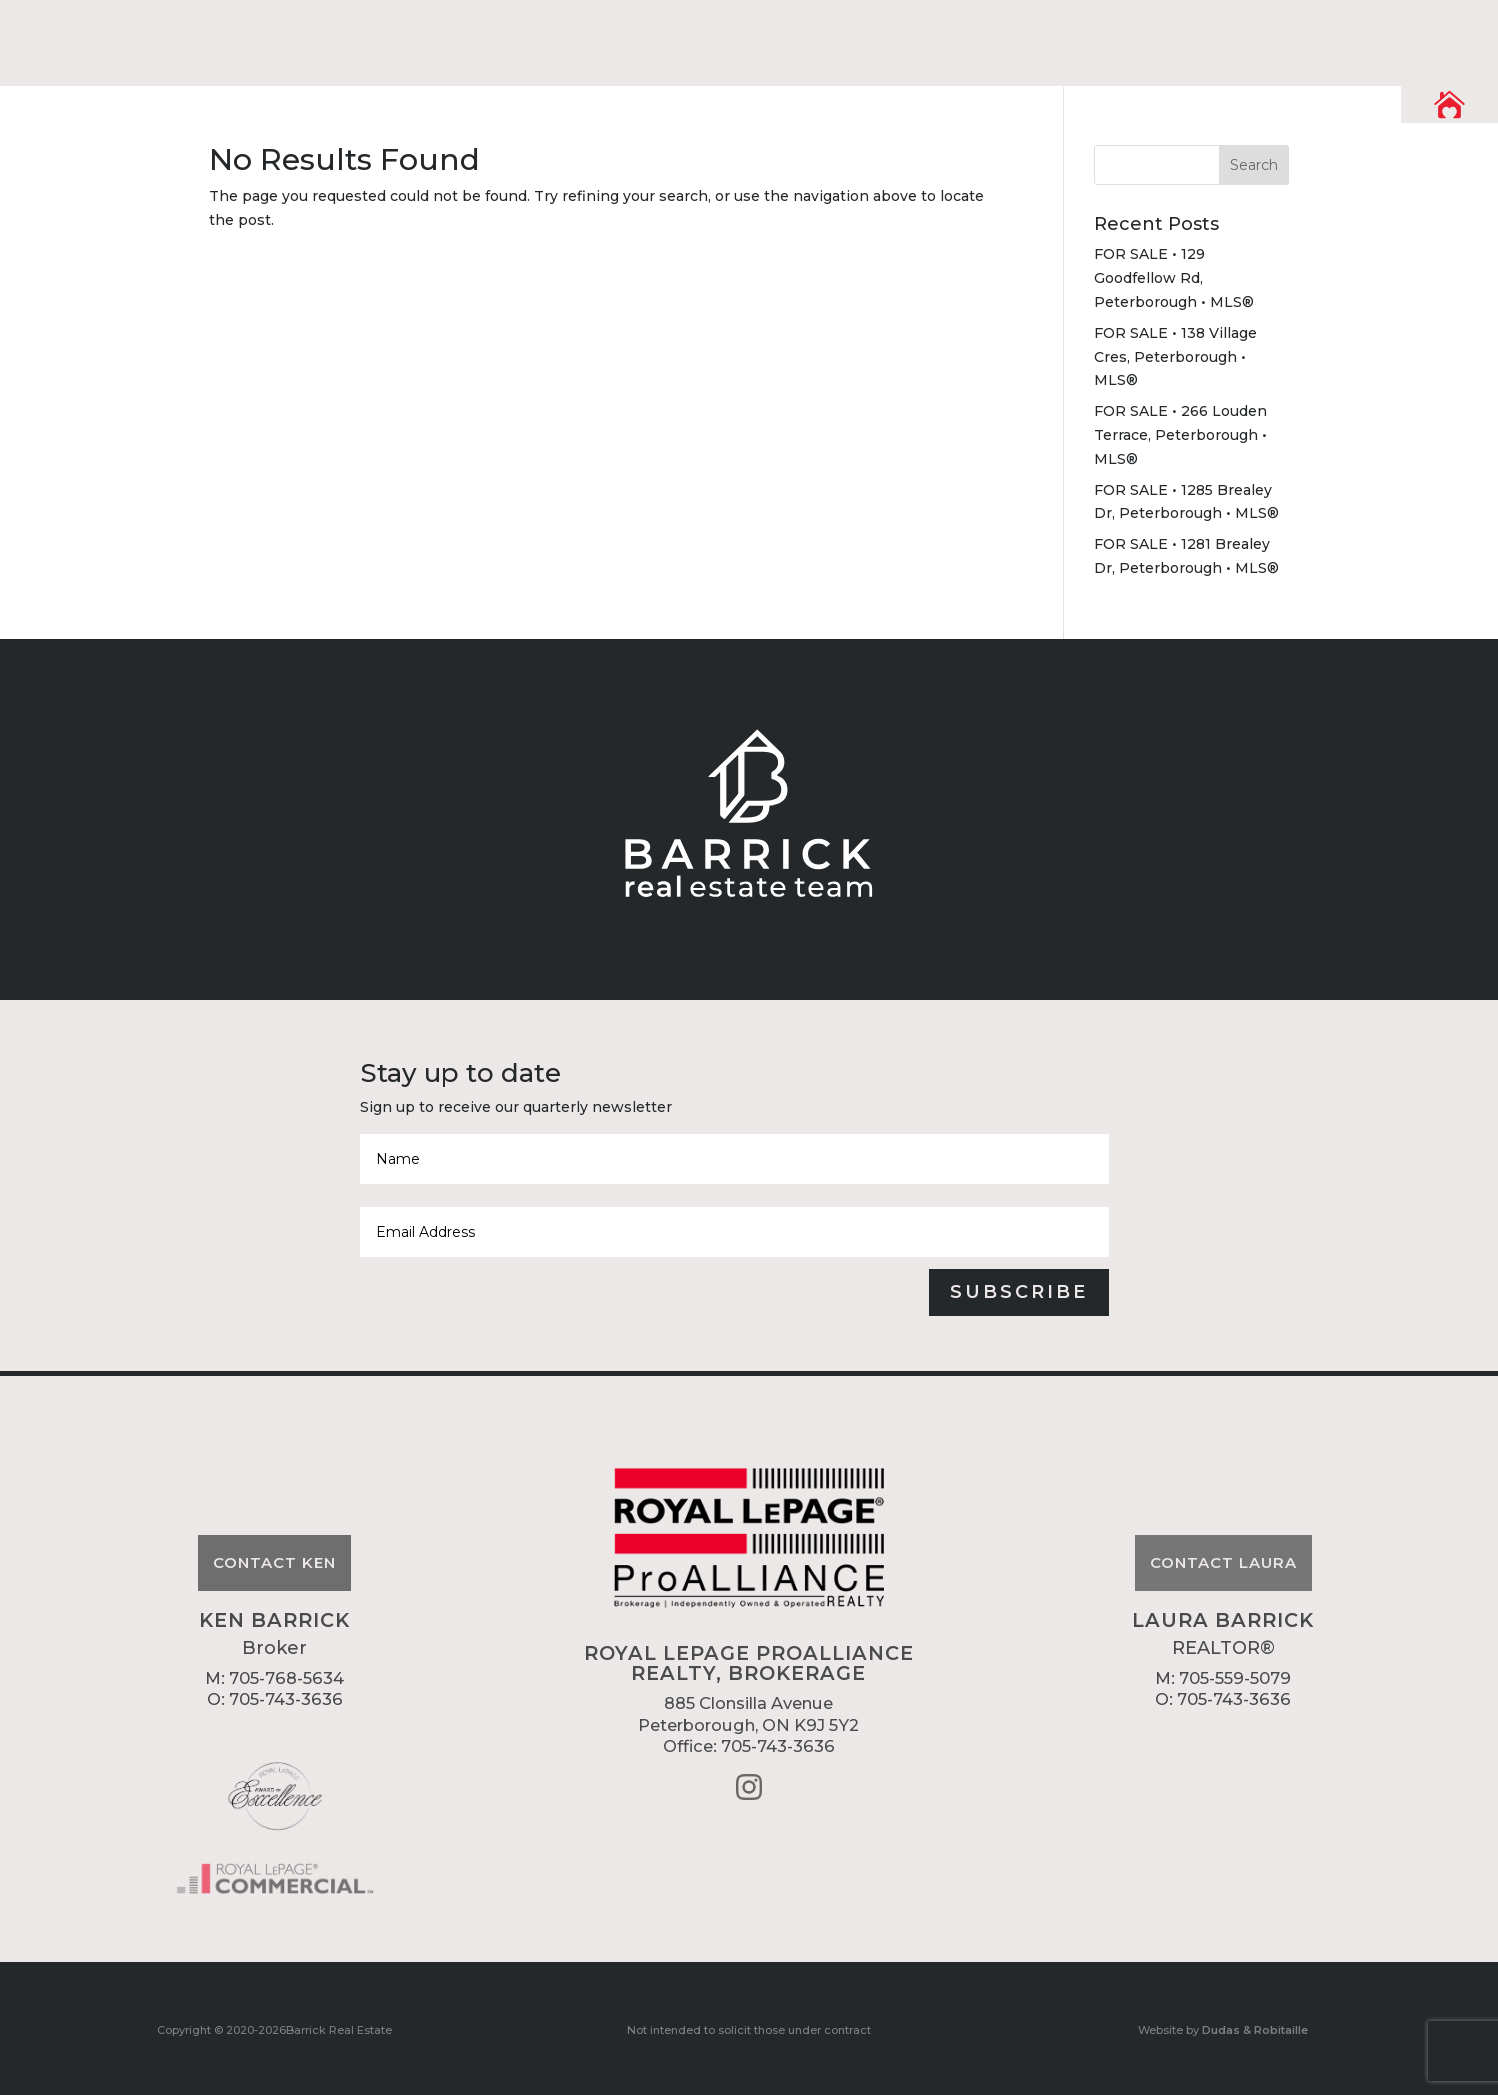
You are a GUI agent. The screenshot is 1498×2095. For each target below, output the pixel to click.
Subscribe (1019, 1292)
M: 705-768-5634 (274, 1678)
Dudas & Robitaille (1255, 2030)
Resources (1072, 37)
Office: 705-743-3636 (749, 1746)
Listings (1209, 37)
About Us (931, 37)
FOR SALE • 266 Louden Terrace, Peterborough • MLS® (1180, 435)
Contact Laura (1223, 1562)
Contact (1335, 37)
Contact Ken (274, 1562)
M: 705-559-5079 (1223, 1678)
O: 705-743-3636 (275, 1699)
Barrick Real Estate (339, 2030)
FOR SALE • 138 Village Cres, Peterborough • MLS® (1175, 357)
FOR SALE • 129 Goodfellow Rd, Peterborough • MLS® (1174, 278)
